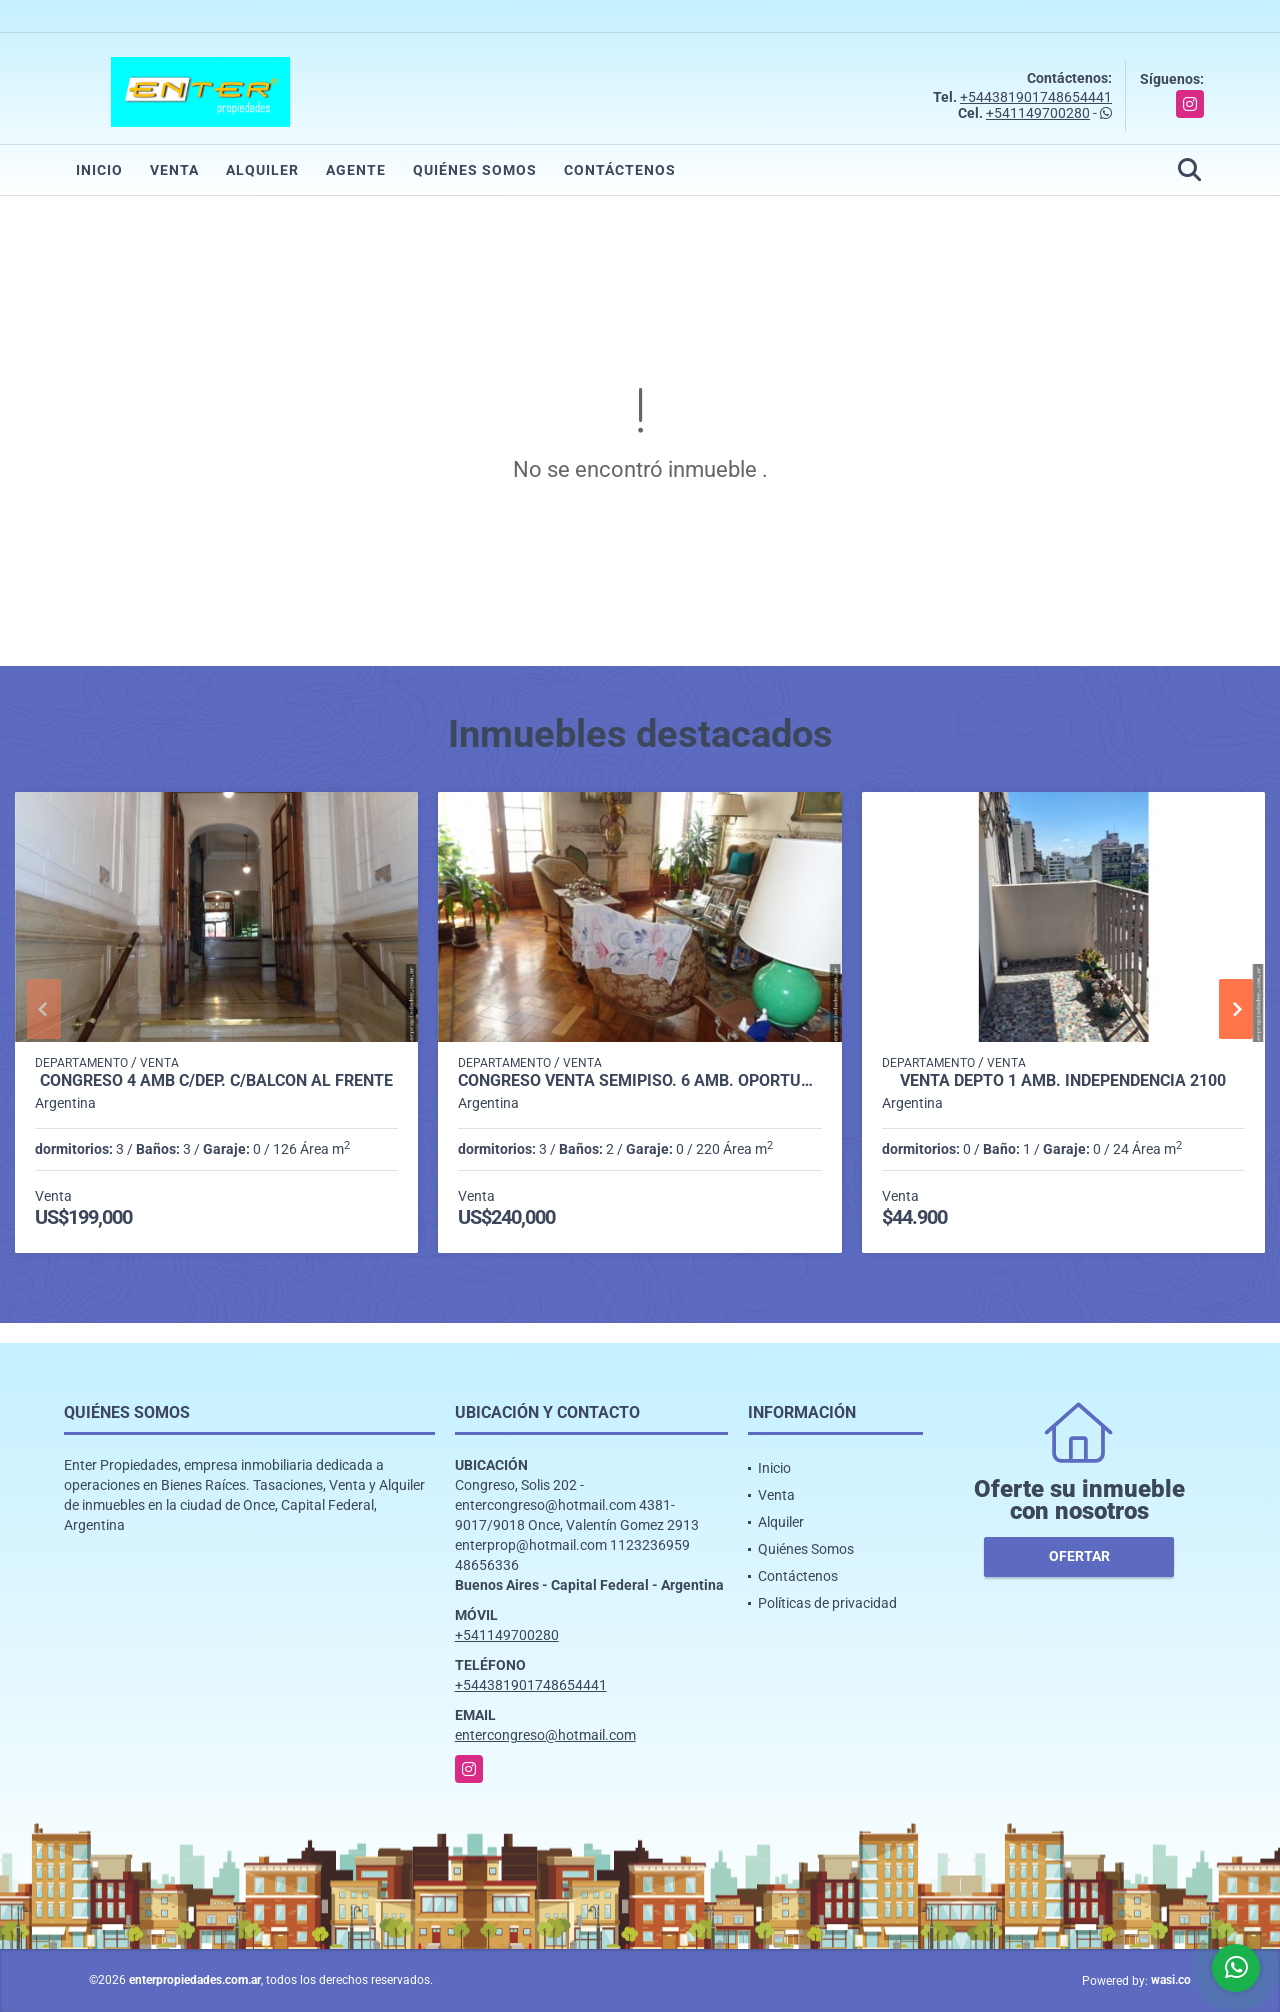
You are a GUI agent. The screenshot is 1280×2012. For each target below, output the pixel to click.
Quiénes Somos (475, 170)
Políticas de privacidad (827, 1603)
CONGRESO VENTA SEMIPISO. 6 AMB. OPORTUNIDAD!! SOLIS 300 (639, 1081)
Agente (356, 170)
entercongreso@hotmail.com (545, 1735)
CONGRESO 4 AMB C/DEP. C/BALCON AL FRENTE (216, 1081)
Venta (174, 170)
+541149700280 (1038, 113)
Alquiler (262, 170)
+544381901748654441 (1036, 97)
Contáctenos (620, 170)
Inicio (99, 170)
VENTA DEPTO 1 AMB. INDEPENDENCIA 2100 (1063, 1081)
